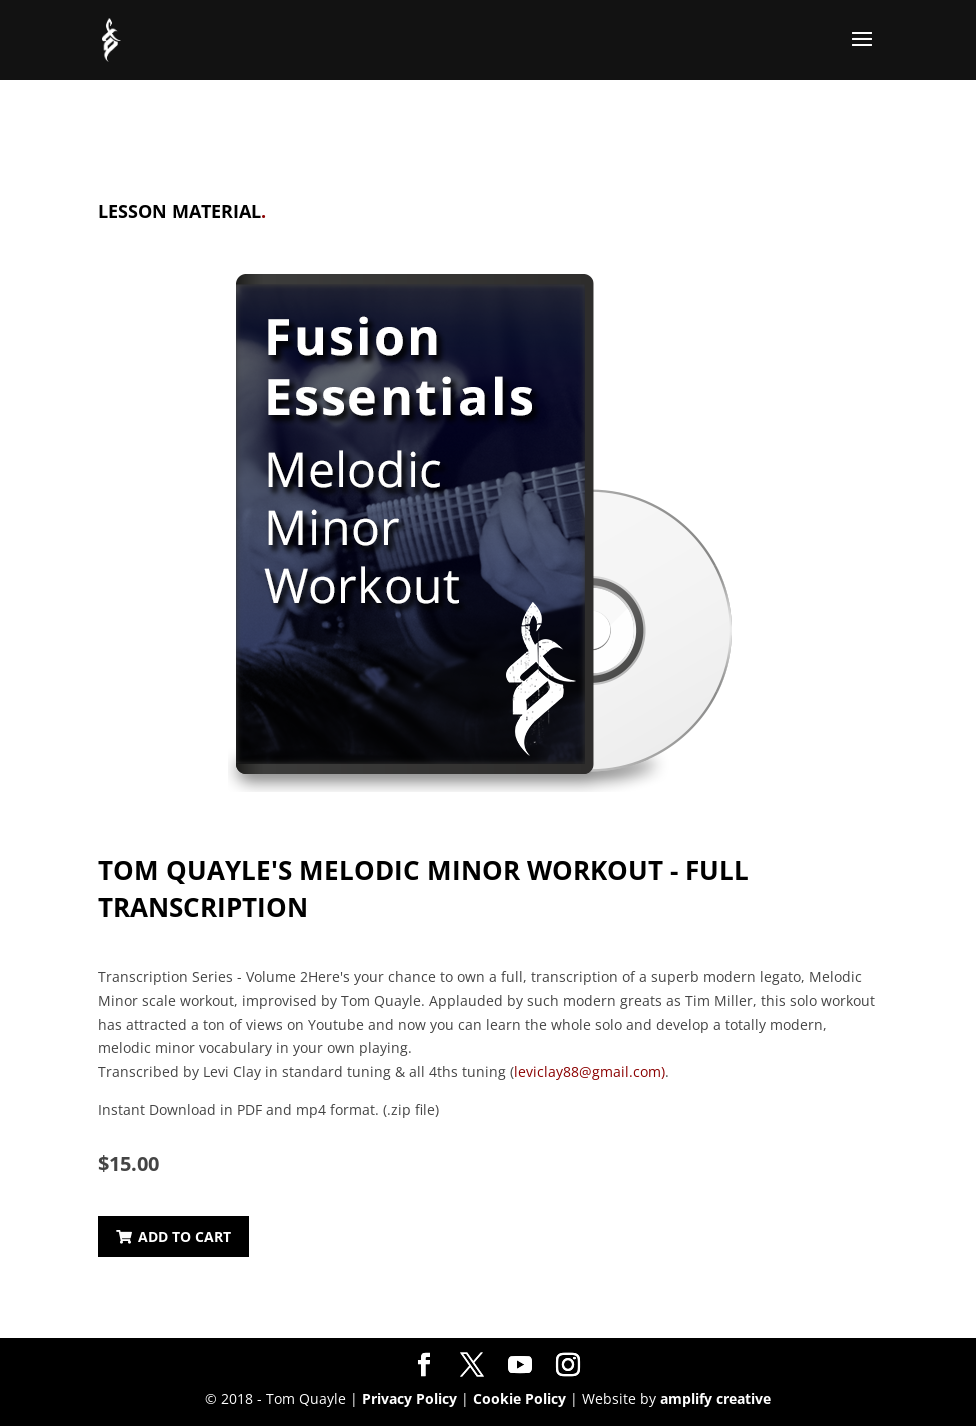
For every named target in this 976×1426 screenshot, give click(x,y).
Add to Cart (173, 1236)
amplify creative (715, 1398)
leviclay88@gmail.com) (589, 1071)
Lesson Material (182, 211)
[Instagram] (568, 1365)
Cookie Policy (519, 1398)
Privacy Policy (409, 1398)
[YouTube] (520, 1365)
